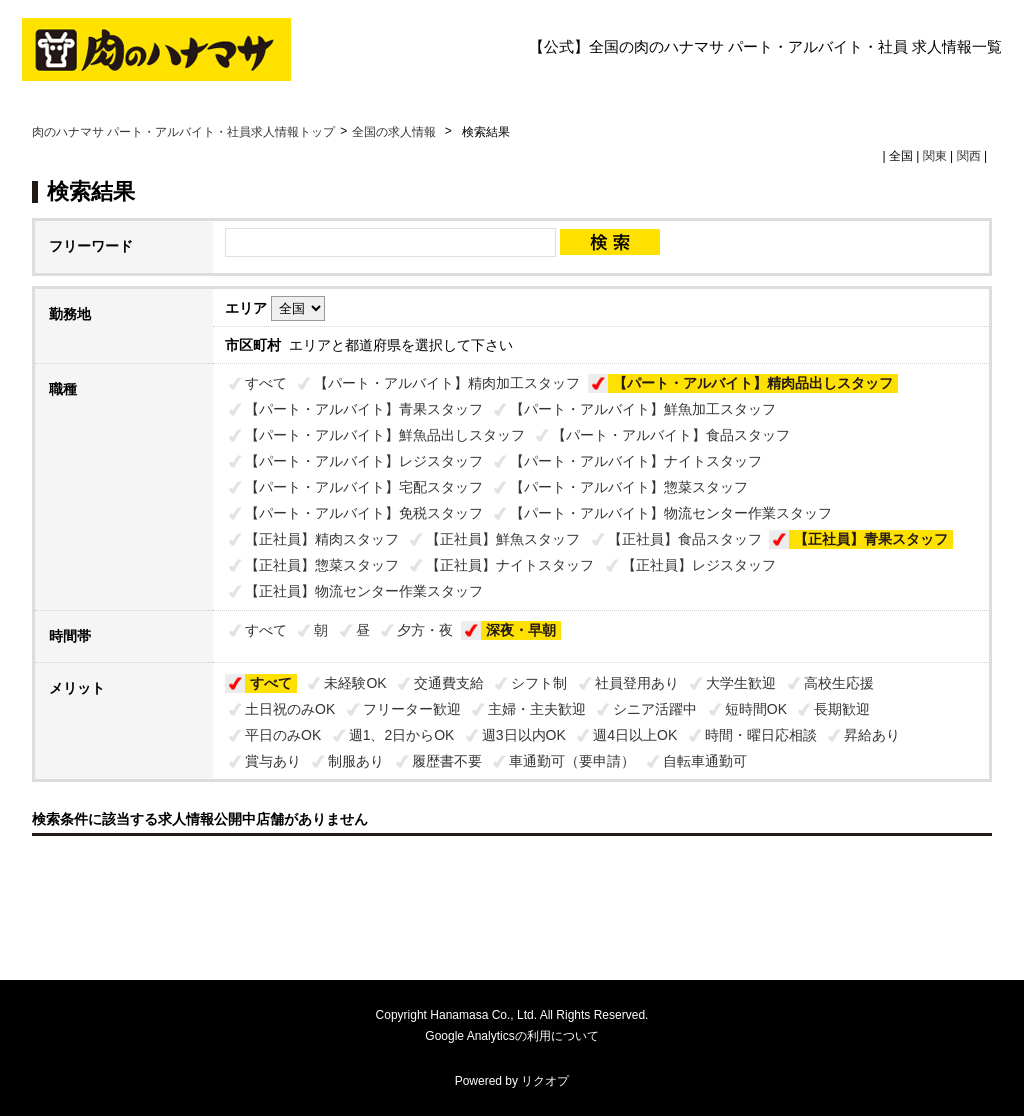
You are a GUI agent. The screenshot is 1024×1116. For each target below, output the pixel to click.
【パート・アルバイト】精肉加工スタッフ (447, 383)
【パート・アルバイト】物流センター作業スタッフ (671, 513)
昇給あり (872, 735)
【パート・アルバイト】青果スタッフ (364, 409)
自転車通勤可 (705, 761)
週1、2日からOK (402, 735)
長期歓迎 (842, 709)
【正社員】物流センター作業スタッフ (364, 591)
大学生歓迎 (741, 683)
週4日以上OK (635, 735)
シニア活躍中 (655, 709)
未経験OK (355, 683)
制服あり (356, 761)
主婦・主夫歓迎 (537, 709)
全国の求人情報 (395, 132)
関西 (969, 156)
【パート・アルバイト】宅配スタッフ (364, 487)
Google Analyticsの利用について (511, 1036)
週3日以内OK (524, 735)
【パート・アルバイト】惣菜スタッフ (629, 487)
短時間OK (756, 709)
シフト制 (539, 683)
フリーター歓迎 (412, 709)
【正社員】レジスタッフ (699, 565)
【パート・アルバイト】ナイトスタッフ (636, 461)
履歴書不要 (447, 761)
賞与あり (273, 761)
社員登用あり (637, 683)
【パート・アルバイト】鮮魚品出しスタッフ (385, 435)
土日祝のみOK (290, 709)
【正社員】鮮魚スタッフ (503, 539)
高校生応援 (839, 683)
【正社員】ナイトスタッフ (510, 565)
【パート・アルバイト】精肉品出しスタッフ (753, 383)
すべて (266, 383)
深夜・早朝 (521, 630)
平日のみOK (283, 735)
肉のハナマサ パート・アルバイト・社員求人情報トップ (183, 132)
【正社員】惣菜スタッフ (322, 565)
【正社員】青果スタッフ (871, 539)
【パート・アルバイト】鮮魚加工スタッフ (643, 409)
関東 (935, 156)
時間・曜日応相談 (761, 735)
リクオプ (545, 1081)
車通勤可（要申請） (572, 761)
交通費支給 (449, 683)
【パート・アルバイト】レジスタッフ (364, 461)
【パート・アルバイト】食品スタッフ (671, 435)
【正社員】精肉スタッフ (322, 539)
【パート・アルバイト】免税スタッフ (364, 513)
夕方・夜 (425, 630)
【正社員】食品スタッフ (685, 539)
